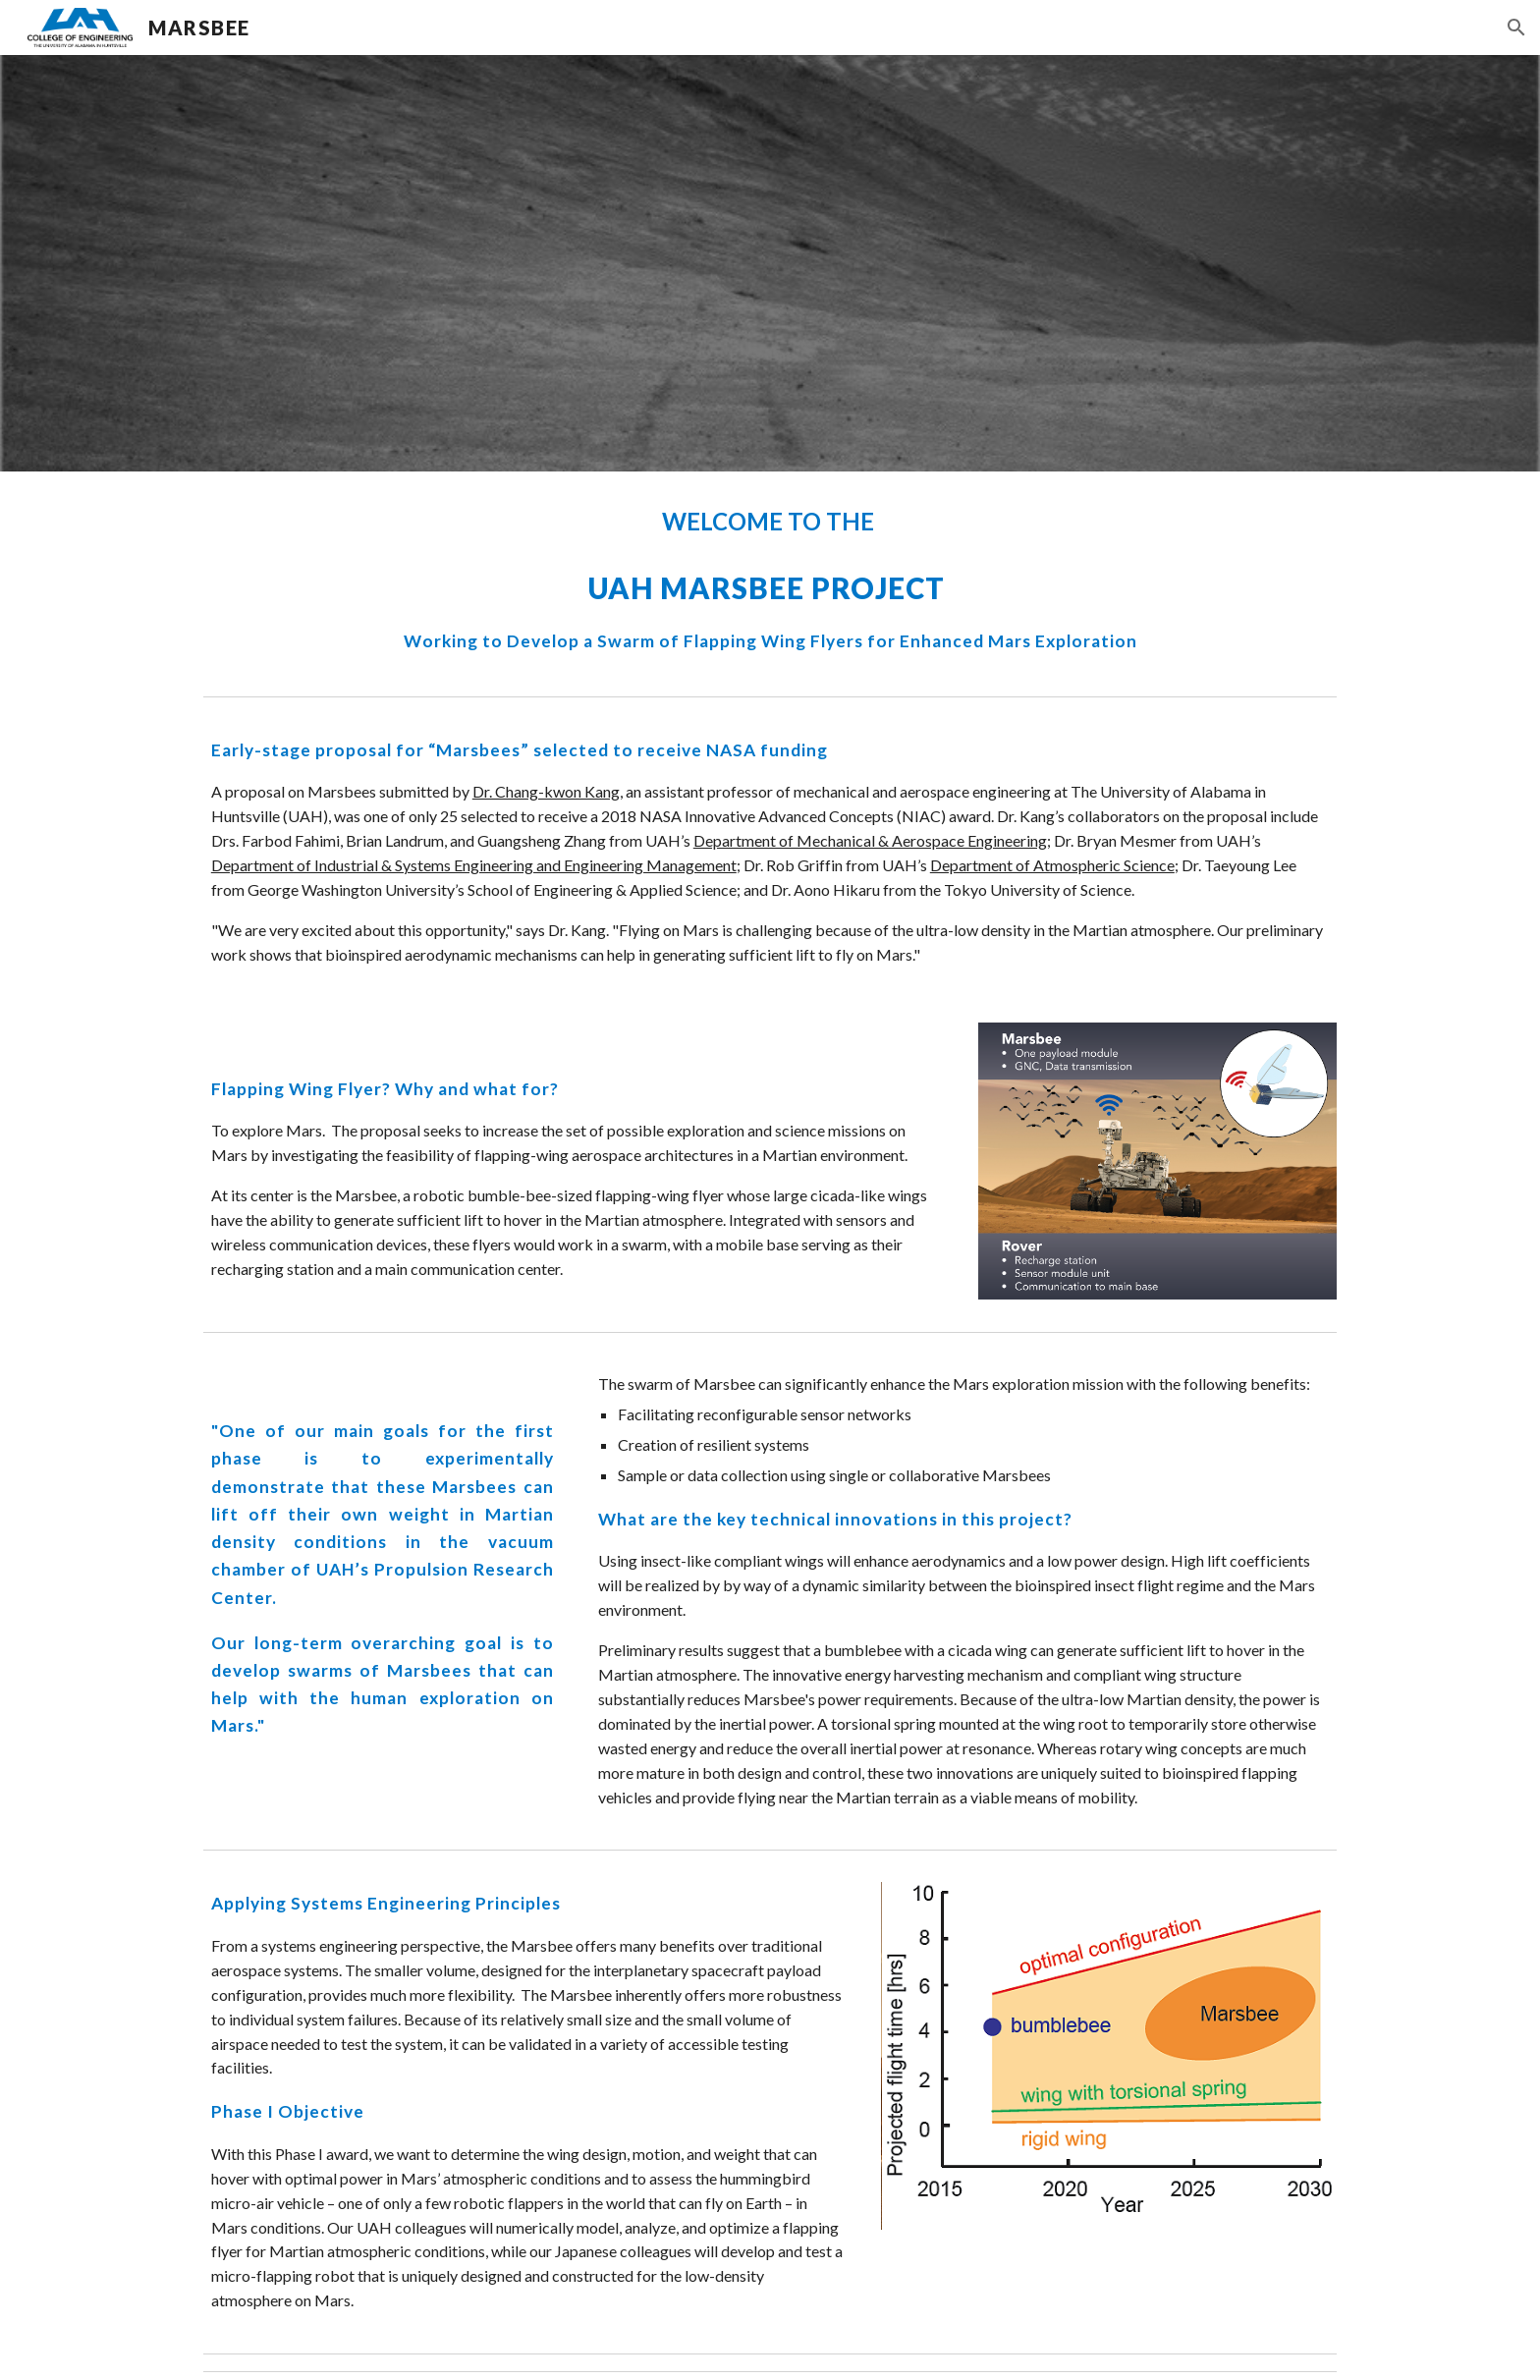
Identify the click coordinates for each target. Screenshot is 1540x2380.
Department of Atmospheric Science (1052, 865)
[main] (770, 579)
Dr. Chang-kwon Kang (546, 791)
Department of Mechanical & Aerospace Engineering (870, 840)
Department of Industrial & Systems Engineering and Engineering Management (474, 865)
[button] (1516, 27)
